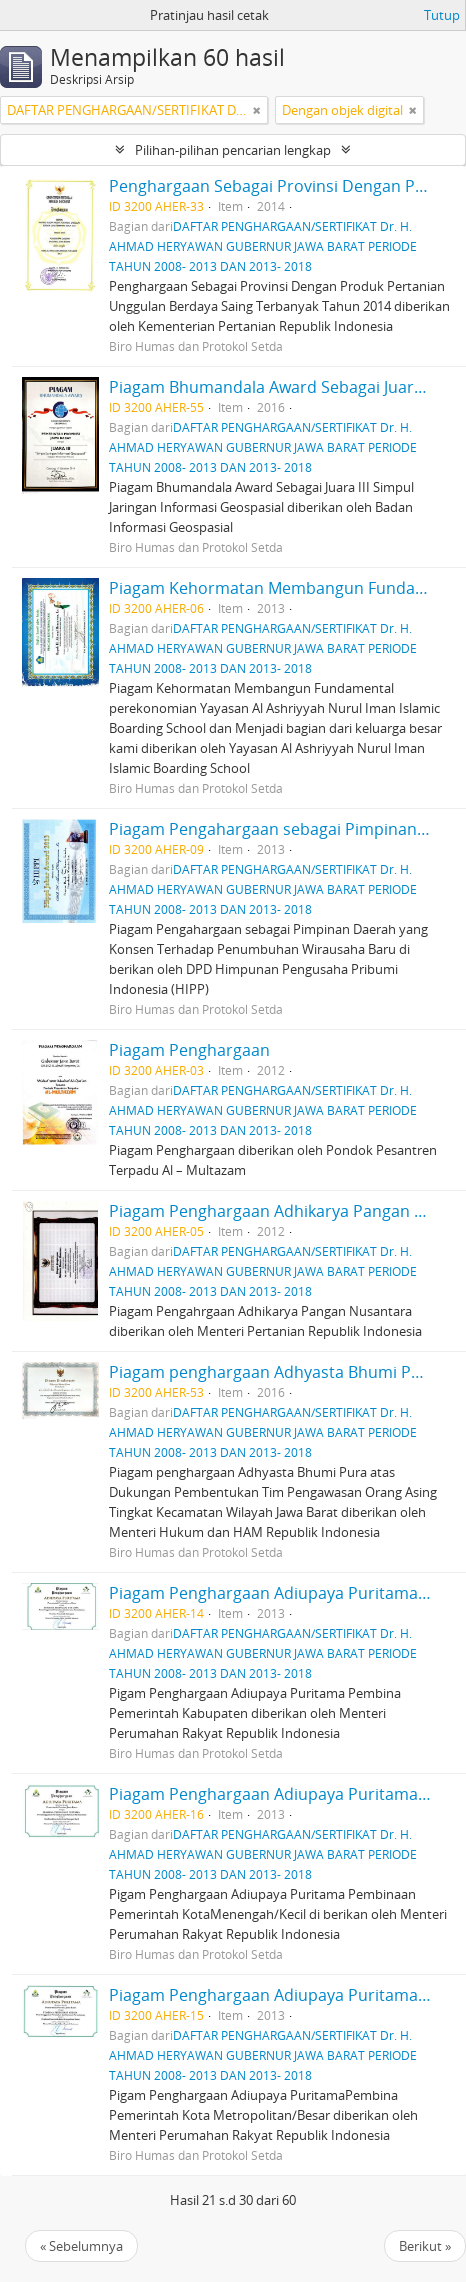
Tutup (442, 15)
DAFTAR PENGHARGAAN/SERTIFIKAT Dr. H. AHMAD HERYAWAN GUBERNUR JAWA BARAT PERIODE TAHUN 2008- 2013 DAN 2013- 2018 (263, 246)
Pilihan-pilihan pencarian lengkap (233, 150)
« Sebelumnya (81, 2246)
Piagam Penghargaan (189, 1050)
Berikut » (425, 2246)
